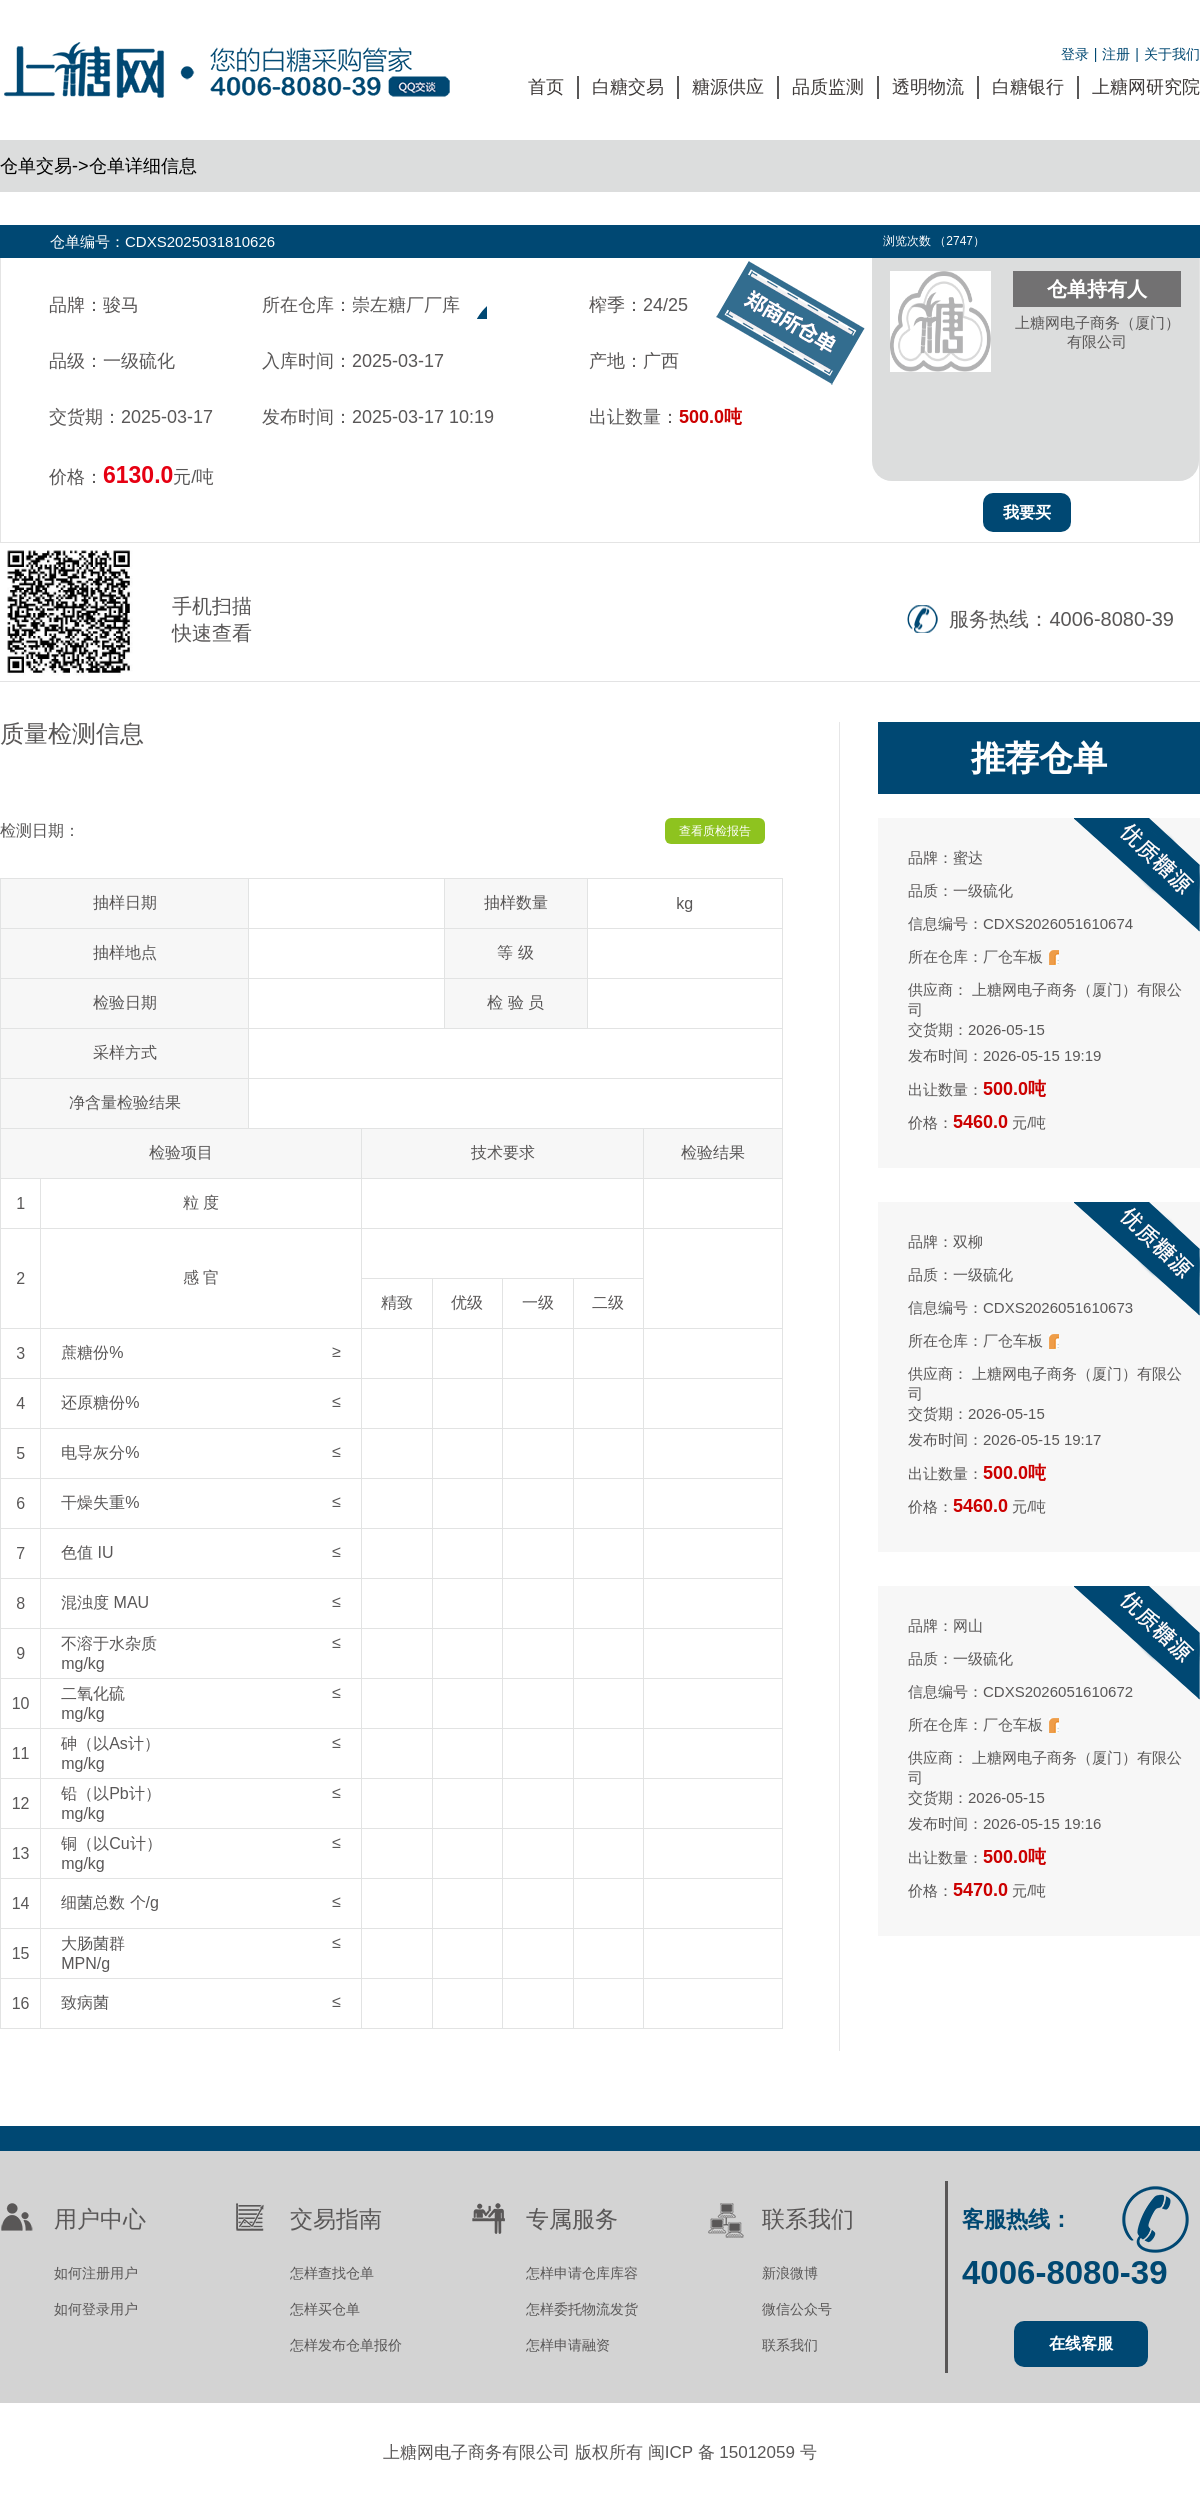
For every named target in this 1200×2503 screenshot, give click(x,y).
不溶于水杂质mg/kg (109, 1653)
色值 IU (87, 1552)
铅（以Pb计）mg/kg (111, 1803)
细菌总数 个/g (110, 1902)
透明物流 (928, 87)
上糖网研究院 (1146, 87)
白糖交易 (628, 87)
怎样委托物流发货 (582, 2309)
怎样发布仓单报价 (346, 2345)
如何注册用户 (96, 2273)
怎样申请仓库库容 (582, 2273)
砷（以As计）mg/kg (110, 1753)
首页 (546, 87)
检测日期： (40, 830)
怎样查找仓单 (332, 2273)
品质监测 (828, 87)
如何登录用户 (96, 2309)
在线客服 (1081, 2343)
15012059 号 (767, 2452)
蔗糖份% (92, 1352)
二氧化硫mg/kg (93, 1703)
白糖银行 (1028, 87)
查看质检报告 (715, 831)
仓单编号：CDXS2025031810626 (162, 241)
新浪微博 (790, 2273)
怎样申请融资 (568, 2345)
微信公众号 (797, 2309)
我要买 (1027, 512)
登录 (1075, 54)
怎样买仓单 (325, 2309)
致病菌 (85, 2002)
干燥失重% (100, 1502)
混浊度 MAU (105, 1602)
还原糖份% (100, 1402)
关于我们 (1172, 54)
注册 (1116, 54)
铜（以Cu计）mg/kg (111, 1853)
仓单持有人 (1097, 289)
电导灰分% (100, 1452)
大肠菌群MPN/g (93, 1953)
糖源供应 (728, 87)
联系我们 (790, 2345)
